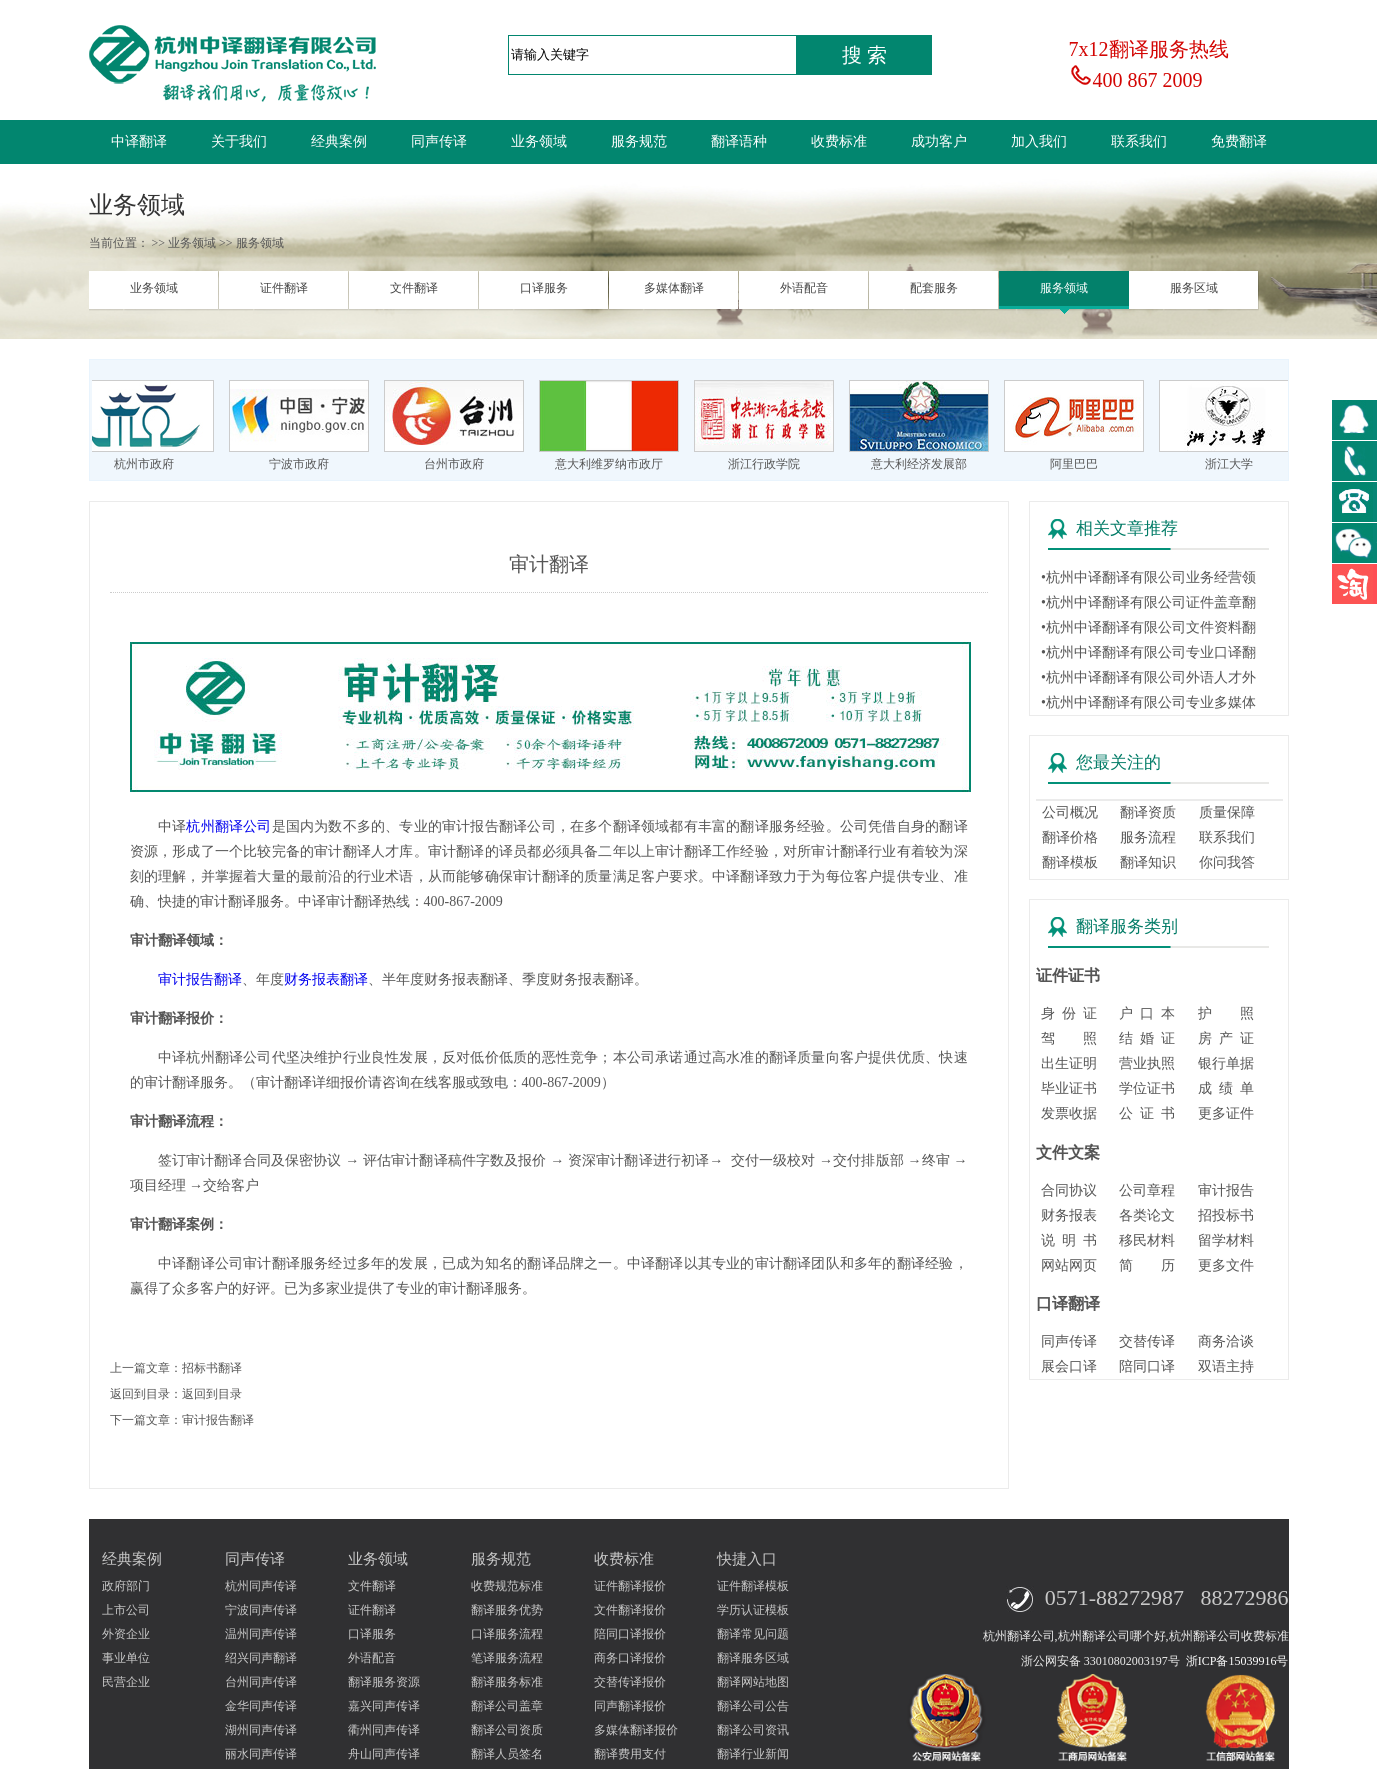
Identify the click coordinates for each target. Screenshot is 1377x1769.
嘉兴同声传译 (384, 1706)
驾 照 (1069, 1038)
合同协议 (1069, 1190)
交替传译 (1147, 1341)
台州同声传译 (261, 1682)
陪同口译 (1147, 1366)
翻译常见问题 (753, 1634)
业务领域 (539, 141)
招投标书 (1226, 1215)
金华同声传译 (261, 1706)
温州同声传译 (261, 1634)
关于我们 (239, 141)
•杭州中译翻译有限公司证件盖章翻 (1148, 602)
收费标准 (839, 141)
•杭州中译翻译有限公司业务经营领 (1148, 577)
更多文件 (1226, 1265)
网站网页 (1069, 1265)
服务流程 (1148, 837)
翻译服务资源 (384, 1682)
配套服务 (934, 288)
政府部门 (126, 1586)
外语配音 (804, 288)
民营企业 (126, 1682)
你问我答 (1227, 862)
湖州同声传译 (261, 1730)
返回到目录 (212, 1394)
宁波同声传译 (261, 1610)
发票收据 (1069, 1113)
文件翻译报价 (630, 1610)
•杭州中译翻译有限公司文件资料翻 (1148, 627)
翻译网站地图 (753, 1682)
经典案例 (339, 141)
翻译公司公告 (753, 1706)
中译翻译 (139, 141)
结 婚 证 (1147, 1038)
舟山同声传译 (384, 1754)
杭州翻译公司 (228, 826)
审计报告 (1226, 1190)
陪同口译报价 (630, 1634)
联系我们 (1139, 141)
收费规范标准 (507, 1586)
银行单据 (1226, 1063)
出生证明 (1069, 1063)
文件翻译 (414, 288)
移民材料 (1147, 1240)
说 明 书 (1069, 1240)
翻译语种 (739, 141)
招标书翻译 (212, 1368)
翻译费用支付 (630, 1754)
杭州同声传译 (261, 1586)
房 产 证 (1226, 1038)
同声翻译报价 (630, 1706)
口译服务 (544, 288)
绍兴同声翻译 (261, 1658)
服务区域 (1194, 288)
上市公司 (126, 1610)
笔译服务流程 (507, 1658)
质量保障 (1227, 812)
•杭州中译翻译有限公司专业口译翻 (1148, 652)
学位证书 (1147, 1088)
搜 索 (865, 55)
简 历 (1147, 1265)
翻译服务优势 (507, 1610)
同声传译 (439, 141)
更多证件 (1226, 1113)
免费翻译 (1239, 141)
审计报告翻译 (200, 979)
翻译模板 (1070, 862)
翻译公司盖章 (507, 1706)
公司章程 (1147, 1190)
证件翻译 (284, 288)
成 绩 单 (1226, 1088)
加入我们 (1039, 141)
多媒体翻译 (674, 288)
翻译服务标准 (507, 1682)
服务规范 (639, 141)
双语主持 (1226, 1366)
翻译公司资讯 (753, 1730)
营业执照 (1147, 1063)
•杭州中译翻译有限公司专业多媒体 (1148, 702)
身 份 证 (1069, 1013)
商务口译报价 (630, 1658)
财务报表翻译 (326, 979)
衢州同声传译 (384, 1730)
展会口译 (1069, 1366)
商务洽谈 (1226, 1341)
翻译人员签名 (507, 1754)
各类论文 (1147, 1215)
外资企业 (126, 1634)
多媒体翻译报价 (636, 1730)
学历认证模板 (753, 1610)
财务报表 (1069, 1215)
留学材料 (1226, 1240)
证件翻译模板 (753, 1586)
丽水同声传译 (261, 1754)
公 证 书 (1147, 1113)
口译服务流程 (507, 1634)
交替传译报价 (630, 1682)
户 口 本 (1147, 1013)
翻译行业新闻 (753, 1754)
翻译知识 (1148, 862)
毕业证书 (1069, 1088)
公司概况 (1070, 812)
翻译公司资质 (507, 1730)
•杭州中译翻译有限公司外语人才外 (1148, 677)
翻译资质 (1148, 812)
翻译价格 (1070, 837)
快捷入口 (747, 1559)
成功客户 (939, 141)
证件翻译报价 (630, 1586)
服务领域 (1064, 288)
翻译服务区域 (753, 1658)
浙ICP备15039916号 (1237, 1661)
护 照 (1226, 1013)
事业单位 (126, 1658)
